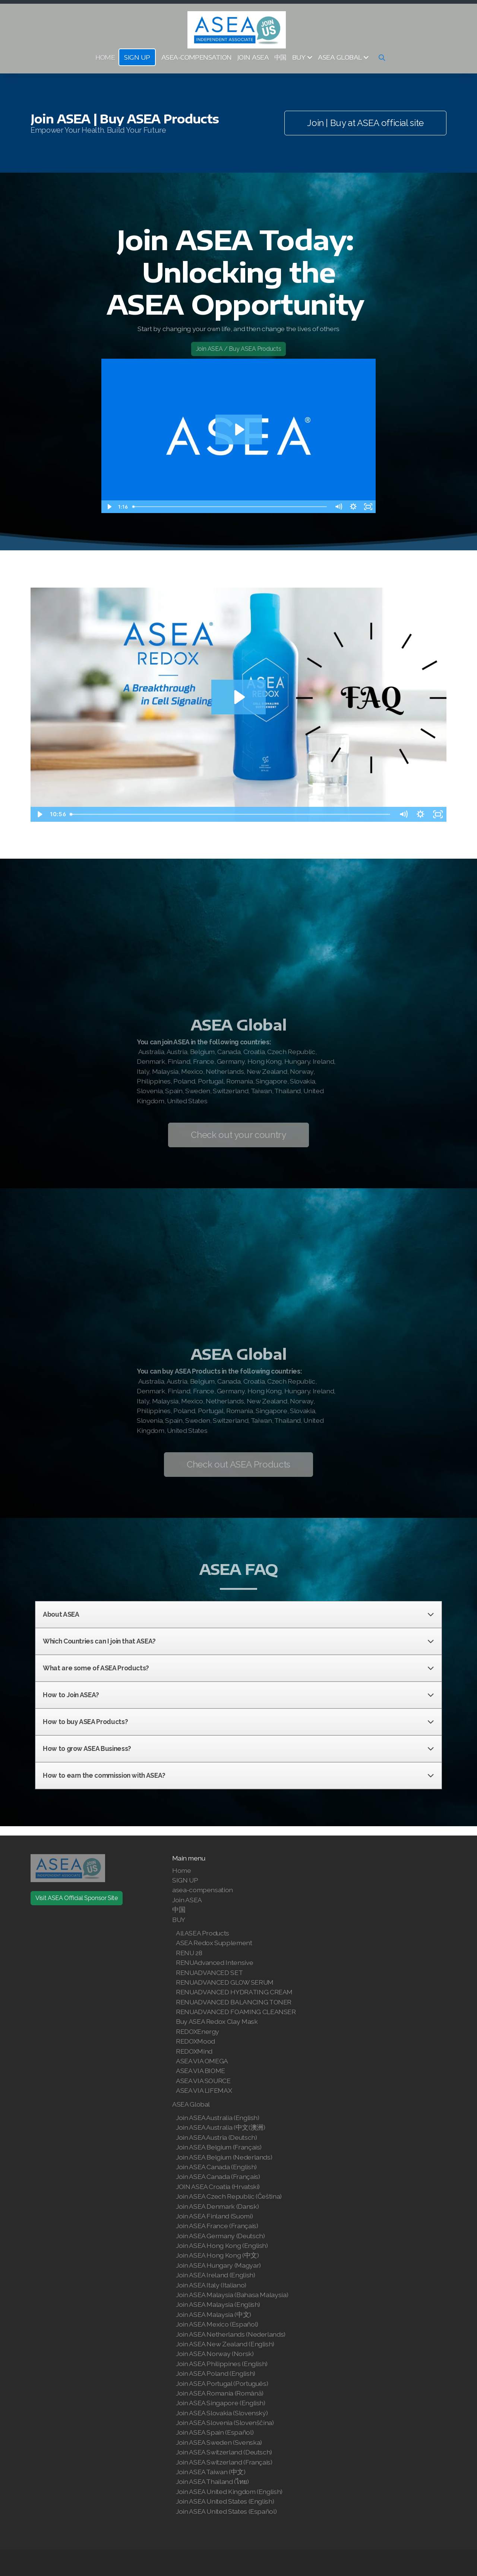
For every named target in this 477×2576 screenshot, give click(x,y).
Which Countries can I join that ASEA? (238, 1641)
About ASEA (238, 1614)
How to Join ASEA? (238, 1695)
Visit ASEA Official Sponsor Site (76, 1898)
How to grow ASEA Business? (238, 1748)
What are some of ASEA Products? (238, 1668)
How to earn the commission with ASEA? (238, 1775)
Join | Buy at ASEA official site (365, 122)
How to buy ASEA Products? (238, 1721)
